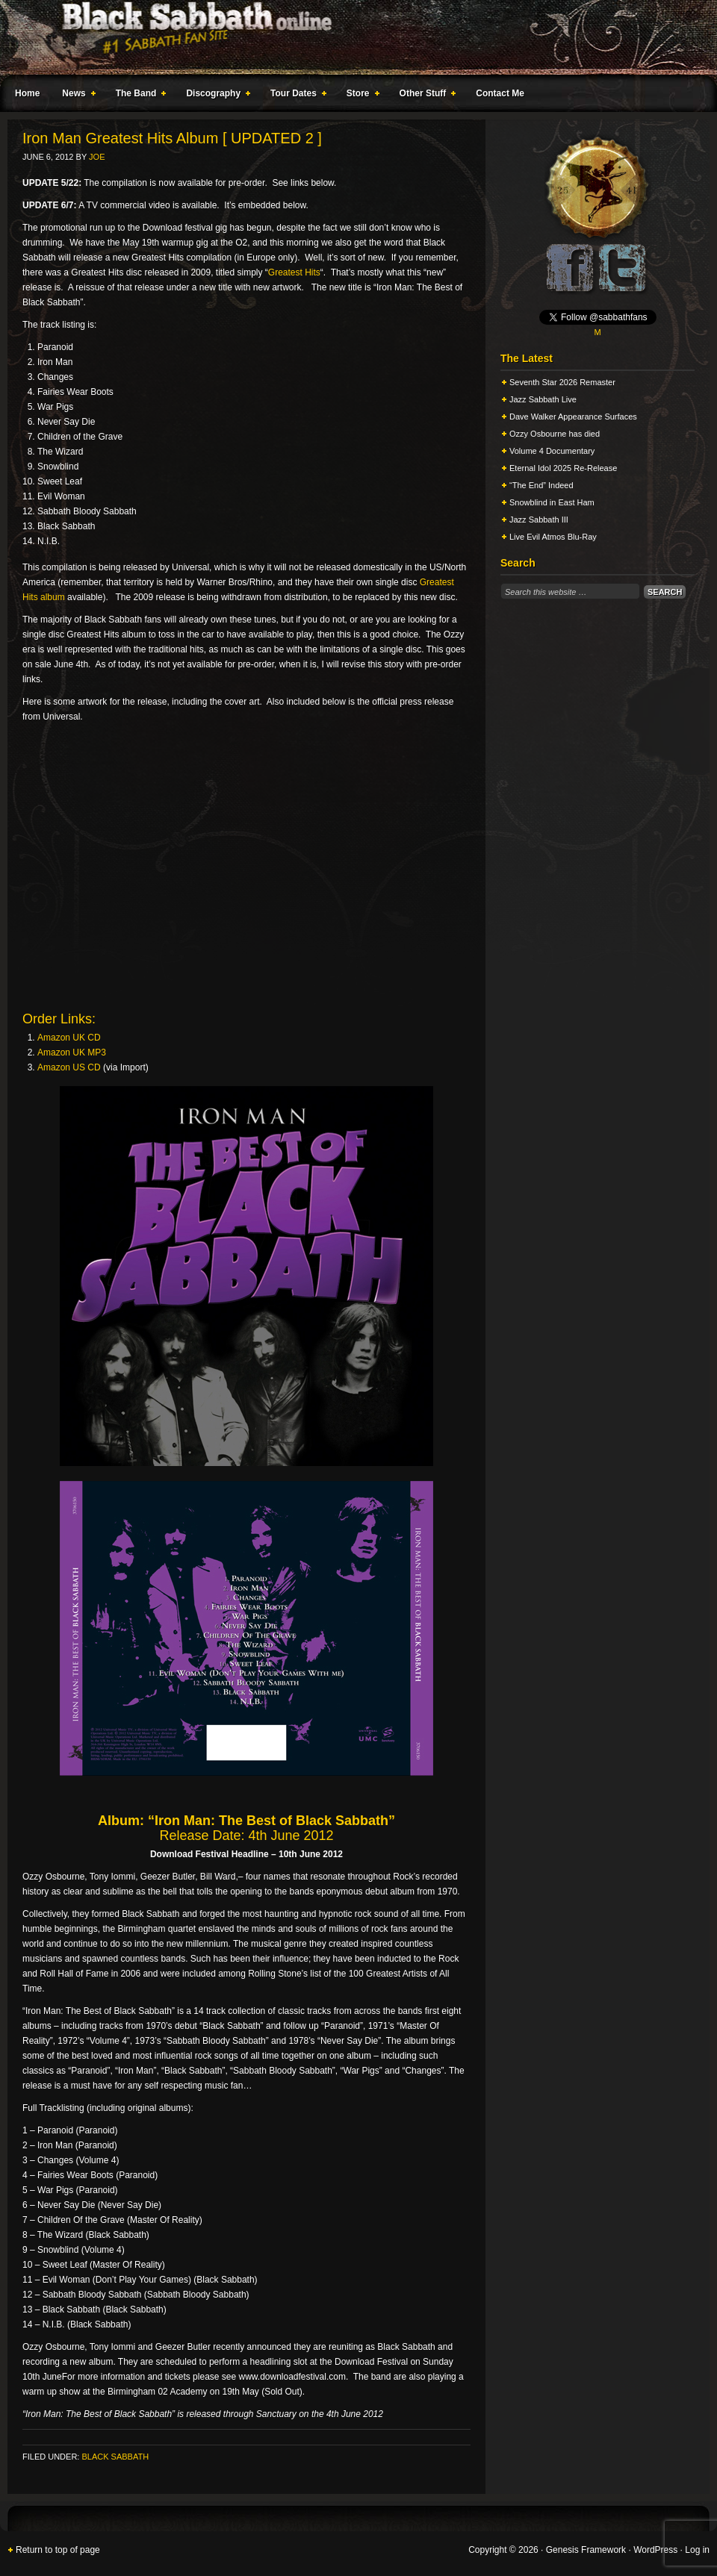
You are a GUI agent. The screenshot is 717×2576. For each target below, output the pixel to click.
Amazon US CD (69, 1067)
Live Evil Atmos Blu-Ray (553, 536)
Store (360, 95)
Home (27, 93)
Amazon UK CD (69, 1037)
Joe (97, 156)
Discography (215, 95)
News (75, 95)
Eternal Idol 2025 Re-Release (563, 468)
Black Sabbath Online (351, 37)
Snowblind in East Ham (552, 502)
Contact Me (500, 93)
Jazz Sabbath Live (543, 399)
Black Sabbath (115, 2456)
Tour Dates (295, 95)
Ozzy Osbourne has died (554, 433)
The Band (138, 95)
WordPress (655, 2550)
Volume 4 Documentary (552, 450)
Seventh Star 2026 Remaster (562, 382)
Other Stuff (425, 95)
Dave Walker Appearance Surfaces (573, 416)
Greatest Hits (294, 272)
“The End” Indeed (541, 485)
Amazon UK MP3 (71, 1052)
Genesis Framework (586, 2550)
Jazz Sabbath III (538, 519)
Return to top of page (58, 2550)
